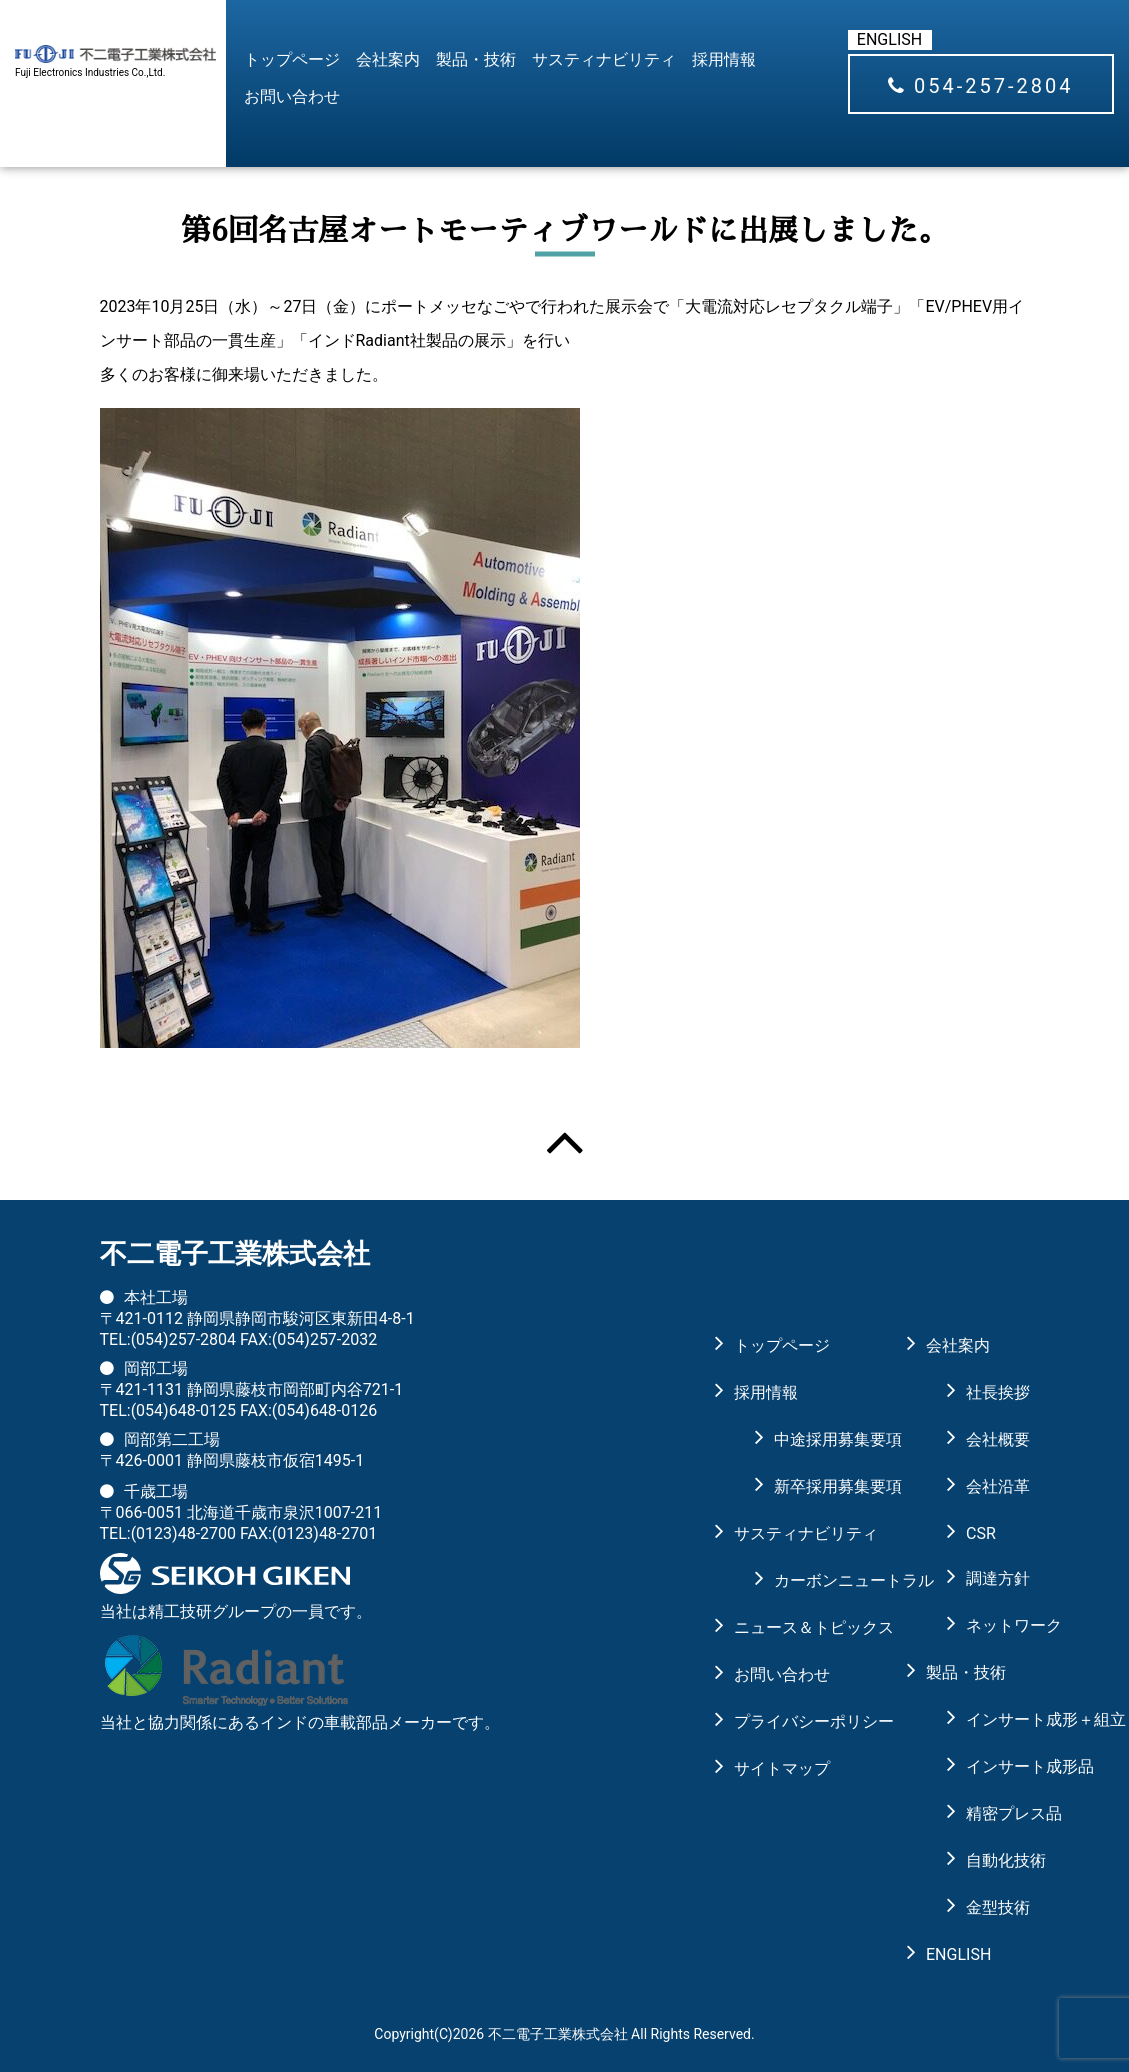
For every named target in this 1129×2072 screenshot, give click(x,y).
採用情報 (724, 59)
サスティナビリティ (604, 59)
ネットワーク (998, 1625)
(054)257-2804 (183, 1339)
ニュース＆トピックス (786, 1627)
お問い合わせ (292, 96)
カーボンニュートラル (806, 1580)
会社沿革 (998, 1486)
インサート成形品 (998, 1766)
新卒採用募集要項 (806, 1486)
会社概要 (998, 1439)
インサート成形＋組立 (998, 1719)
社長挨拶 (998, 1392)
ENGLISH (889, 39)
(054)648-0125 (183, 1410)
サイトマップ (782, 1768)
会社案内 (388, 59)
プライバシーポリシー (786, 1721)
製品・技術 (476, 59)
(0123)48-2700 (183, 1533)
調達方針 (998, 1578)
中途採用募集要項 (806, 1439)
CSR (981, 1533)
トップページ (292, 59)
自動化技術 (998, 1860)
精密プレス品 (998, 1813)
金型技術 (998, 1907)
